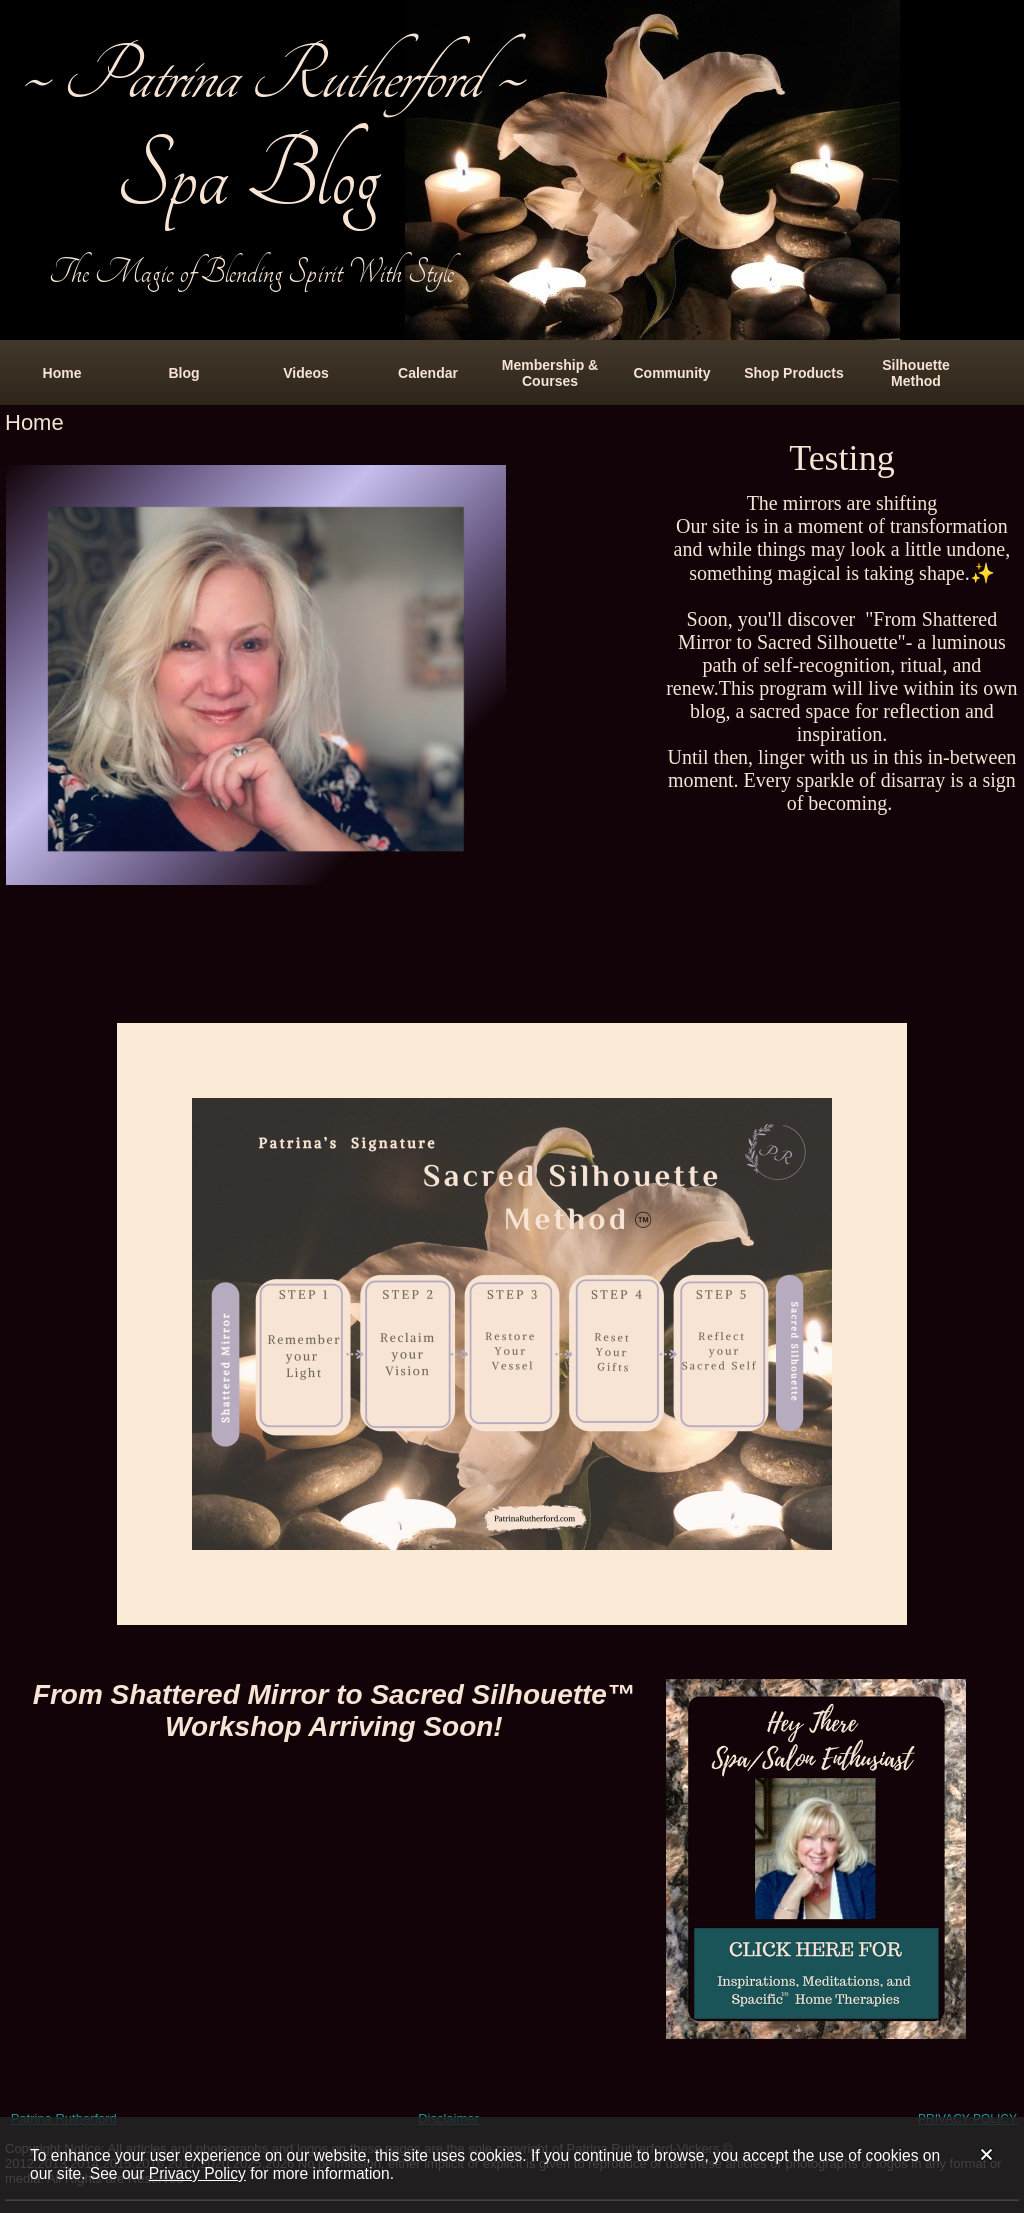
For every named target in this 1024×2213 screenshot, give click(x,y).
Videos (306, 373)
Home (62, 373)
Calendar (428, 373)
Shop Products (794, 373)
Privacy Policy (197, 2173)
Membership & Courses (550, 373)
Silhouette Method (916, 373)
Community (672, 373)
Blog (183, 373)
